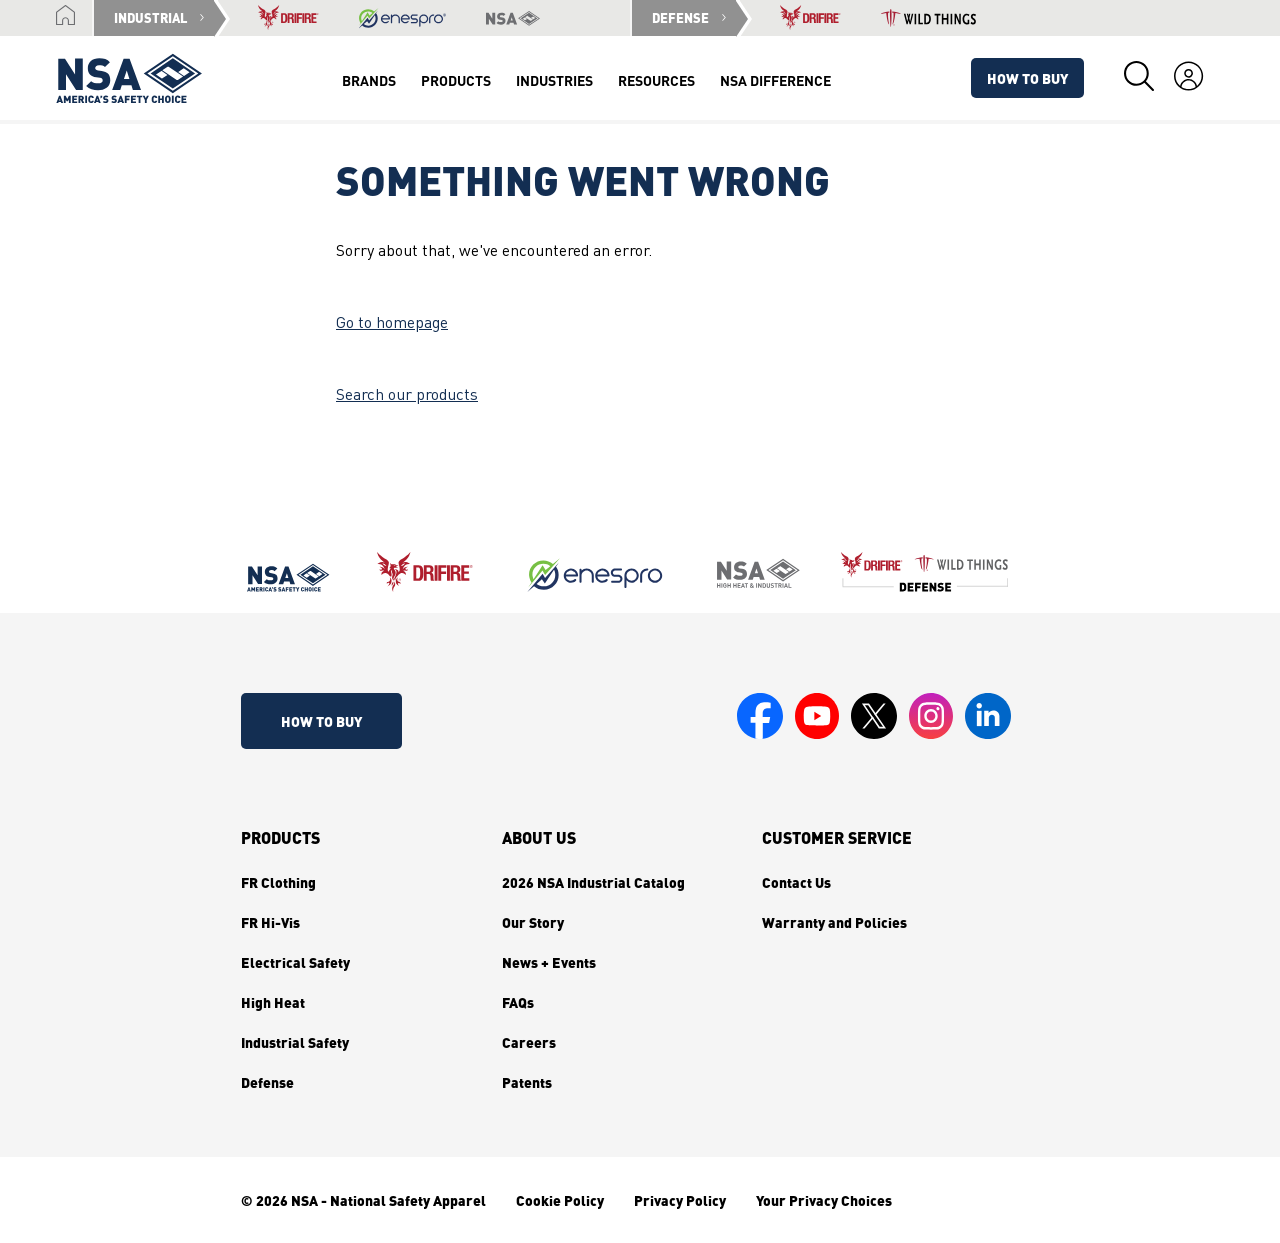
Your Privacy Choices (824, 1200)
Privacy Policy (680, 1200)
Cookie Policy (560, 1200)
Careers (529, 1042)
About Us (539, 838)
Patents (527, 1082)
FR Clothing (278, 882)
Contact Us (796, 882)
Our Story (533, 922)
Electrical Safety (295, 962)
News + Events (549, 962)
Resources (656, 80)
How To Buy (1027, 78)
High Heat (273, 1002)
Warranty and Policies (834, 922)
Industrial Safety (295, 1042)
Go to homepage (392, 324)
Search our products (407, 396)
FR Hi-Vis (270, 922)
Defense (267, 1082)
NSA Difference (775, 80)
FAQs (518, 1002)
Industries (554, 80)
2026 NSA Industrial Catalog (593, 882)
